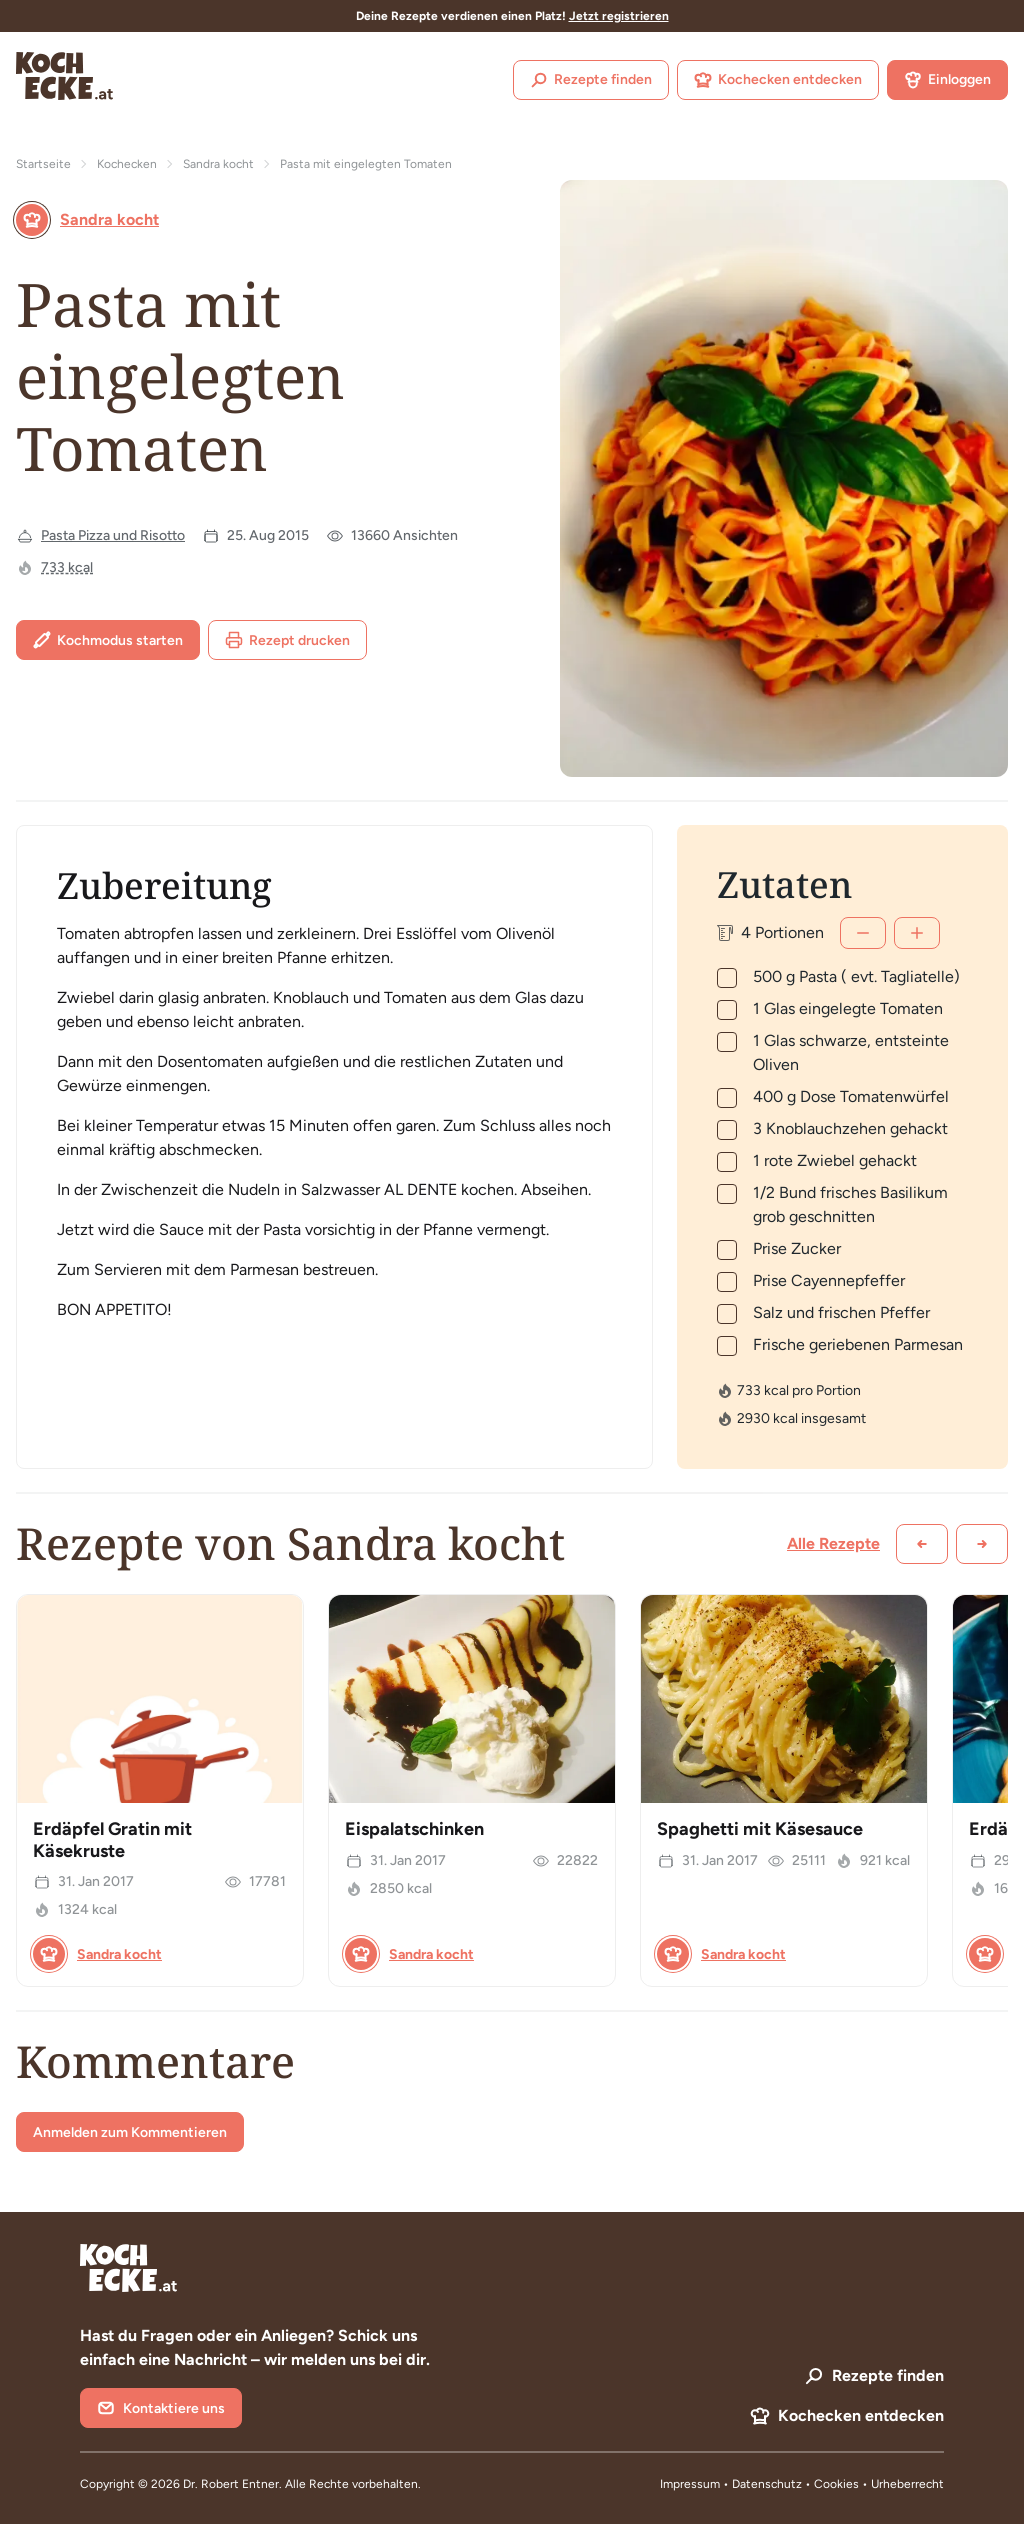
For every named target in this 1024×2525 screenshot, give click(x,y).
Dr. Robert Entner (231, 2484)
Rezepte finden (591, 80)
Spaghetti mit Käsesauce (760, 1829)
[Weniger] (863, 933)
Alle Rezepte (833, 1543)
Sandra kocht (218, 164)
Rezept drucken (287, 640)
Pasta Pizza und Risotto (113, 535)
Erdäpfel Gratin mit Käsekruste (112, 1840)
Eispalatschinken (414, 1829)
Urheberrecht (907, 2484)
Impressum (690, 2484)
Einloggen (947, 80)
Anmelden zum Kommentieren (130, 2132)
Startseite (43, 164)
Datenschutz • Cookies (797, 2484)
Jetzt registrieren (619, 16)
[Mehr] (917, 933)
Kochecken (127, 164)
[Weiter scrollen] (982, 1544)
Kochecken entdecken (778, 80)
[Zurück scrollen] (922, 1544)
